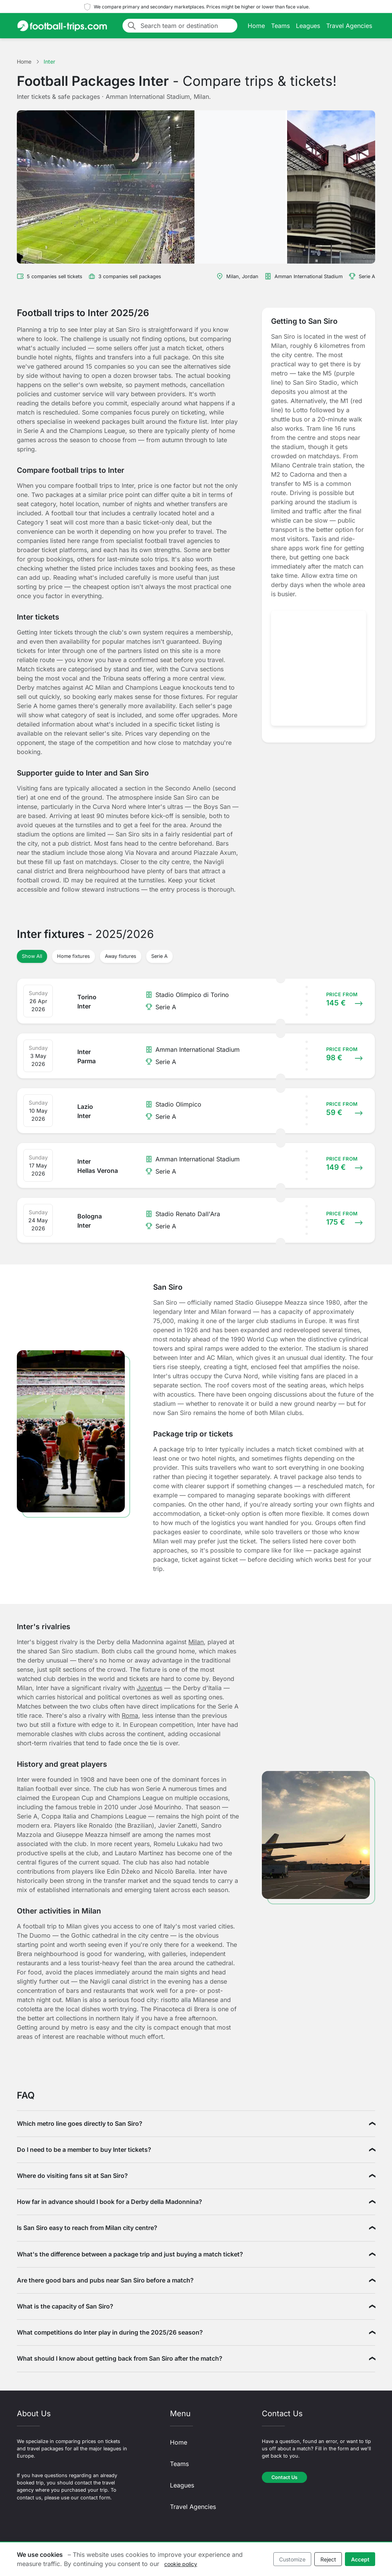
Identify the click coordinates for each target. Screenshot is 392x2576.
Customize (292, 2559)
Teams (280, 26)
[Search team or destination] (186, 26)
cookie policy (180, 2564)
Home (256, 26)
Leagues (308, 26)
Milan (196, 1642)
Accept (360, 2559)
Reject (328, 2559)
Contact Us (284, 2477)
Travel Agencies (349, 26)
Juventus (149, 1688)
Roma (130, 1715)
